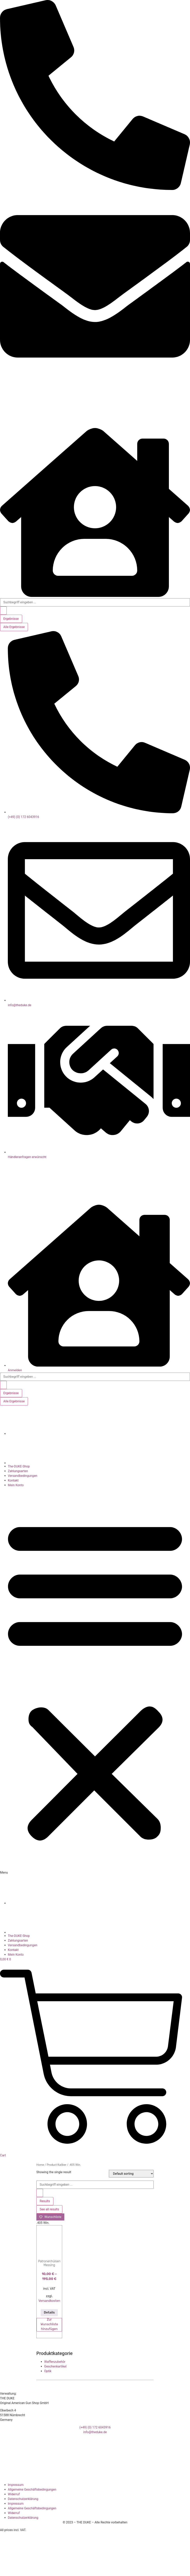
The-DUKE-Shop (19, 1466)
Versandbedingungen (22, 1476)
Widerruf (14, 2494)
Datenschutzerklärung (23, 2499)
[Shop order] (131, 2173)
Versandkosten (49, 2301)
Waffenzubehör (54, 2362)
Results (45, 2201)
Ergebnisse (11, 619)
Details (49, 2312)
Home (40, 2165)
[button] (95, 1681)
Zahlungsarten (18, 1471)
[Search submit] (3, 610)
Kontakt (13, 1480)
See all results (49, 2209)
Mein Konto (16, 1485)
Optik (47, 2371)
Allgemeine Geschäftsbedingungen (32, 2489)
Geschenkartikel (55, 2366)
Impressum (16, 2485)
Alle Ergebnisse (14, 627)
